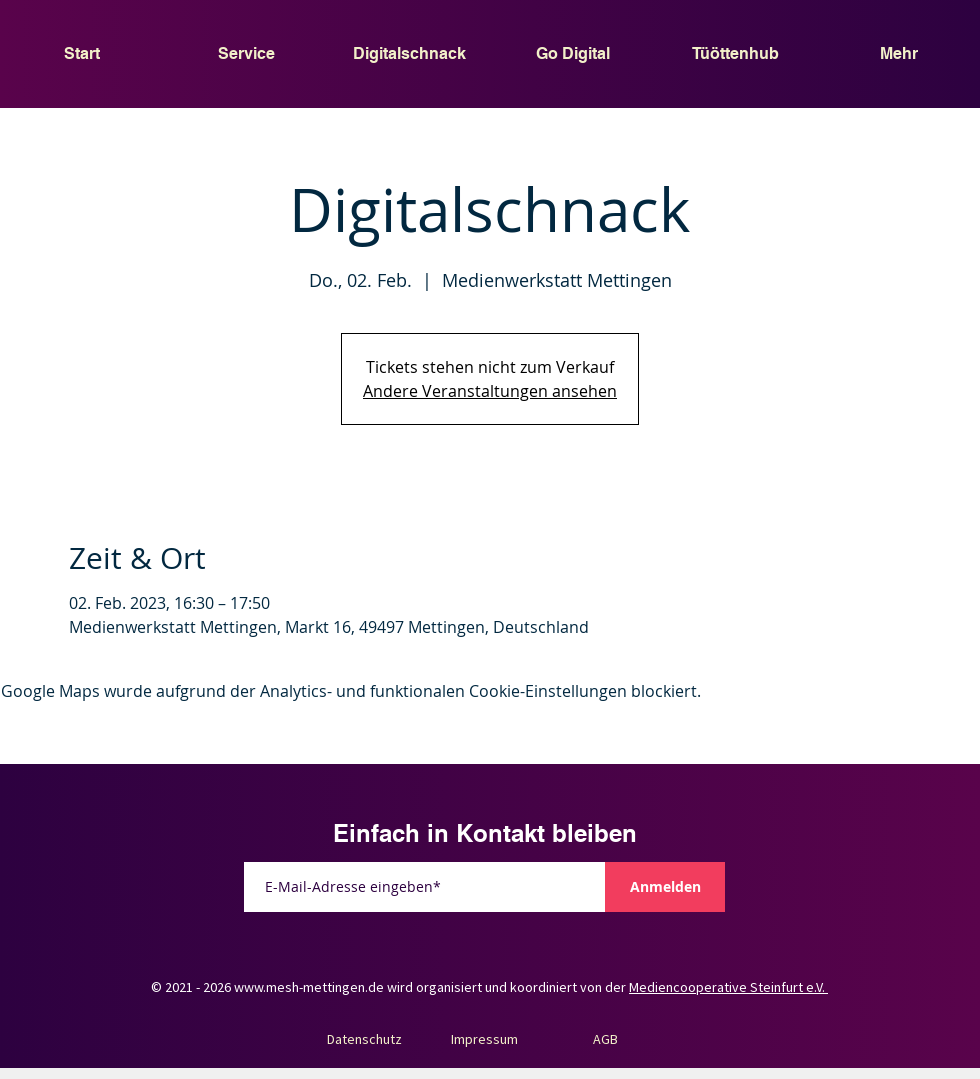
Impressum (484, 1039)
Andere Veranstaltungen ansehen (490, 391)
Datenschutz (364, 1039)
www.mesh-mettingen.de (309, 987)
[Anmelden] (665, 887)
